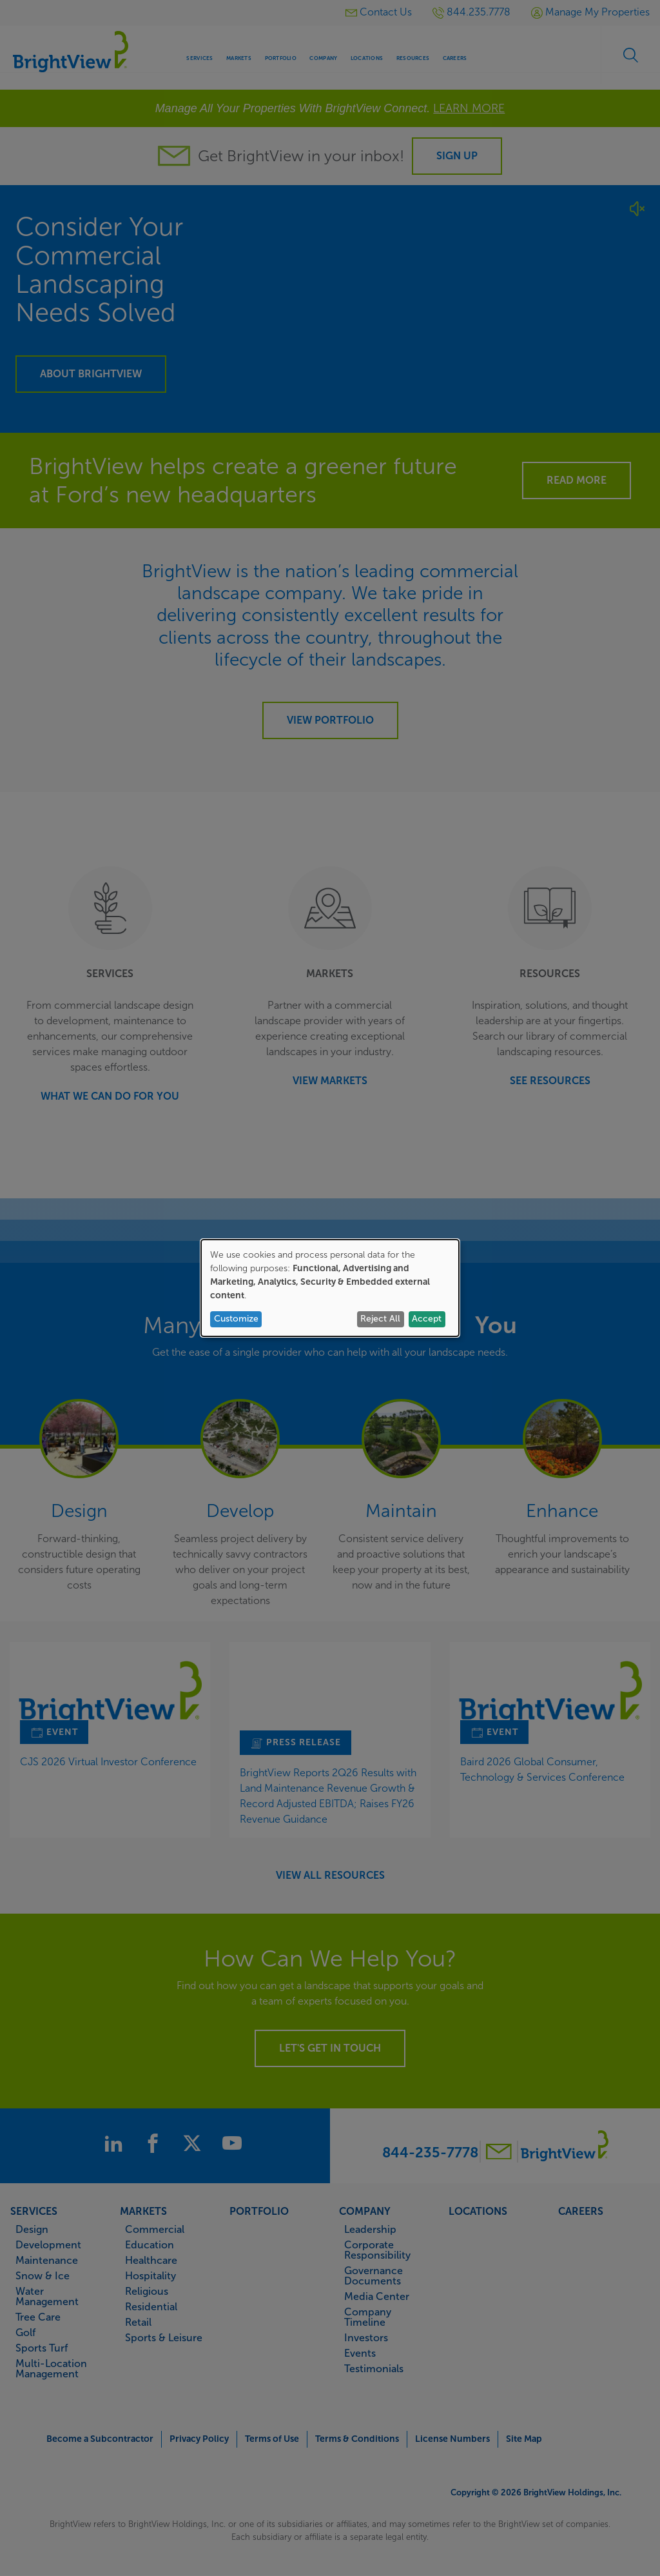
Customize (236, 1318)
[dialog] (330, 1288)
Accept (427, 1318)
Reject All (380, 1318)
